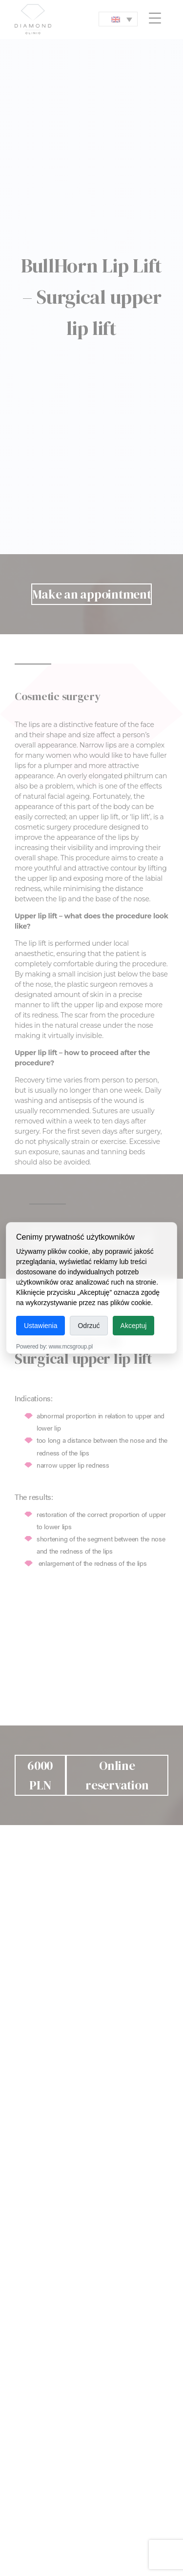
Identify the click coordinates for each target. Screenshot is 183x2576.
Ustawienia (40, 1326)
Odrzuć (89, 1326)
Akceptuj (134, 1326)
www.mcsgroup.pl (71, 1346)
